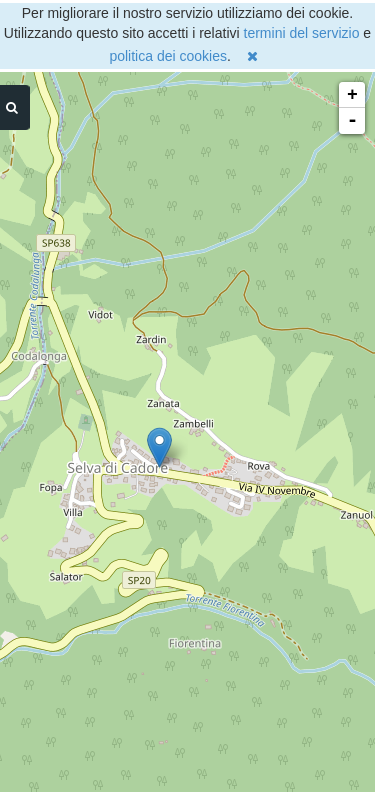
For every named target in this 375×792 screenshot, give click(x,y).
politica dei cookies (168, 56)
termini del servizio (302, 33)
